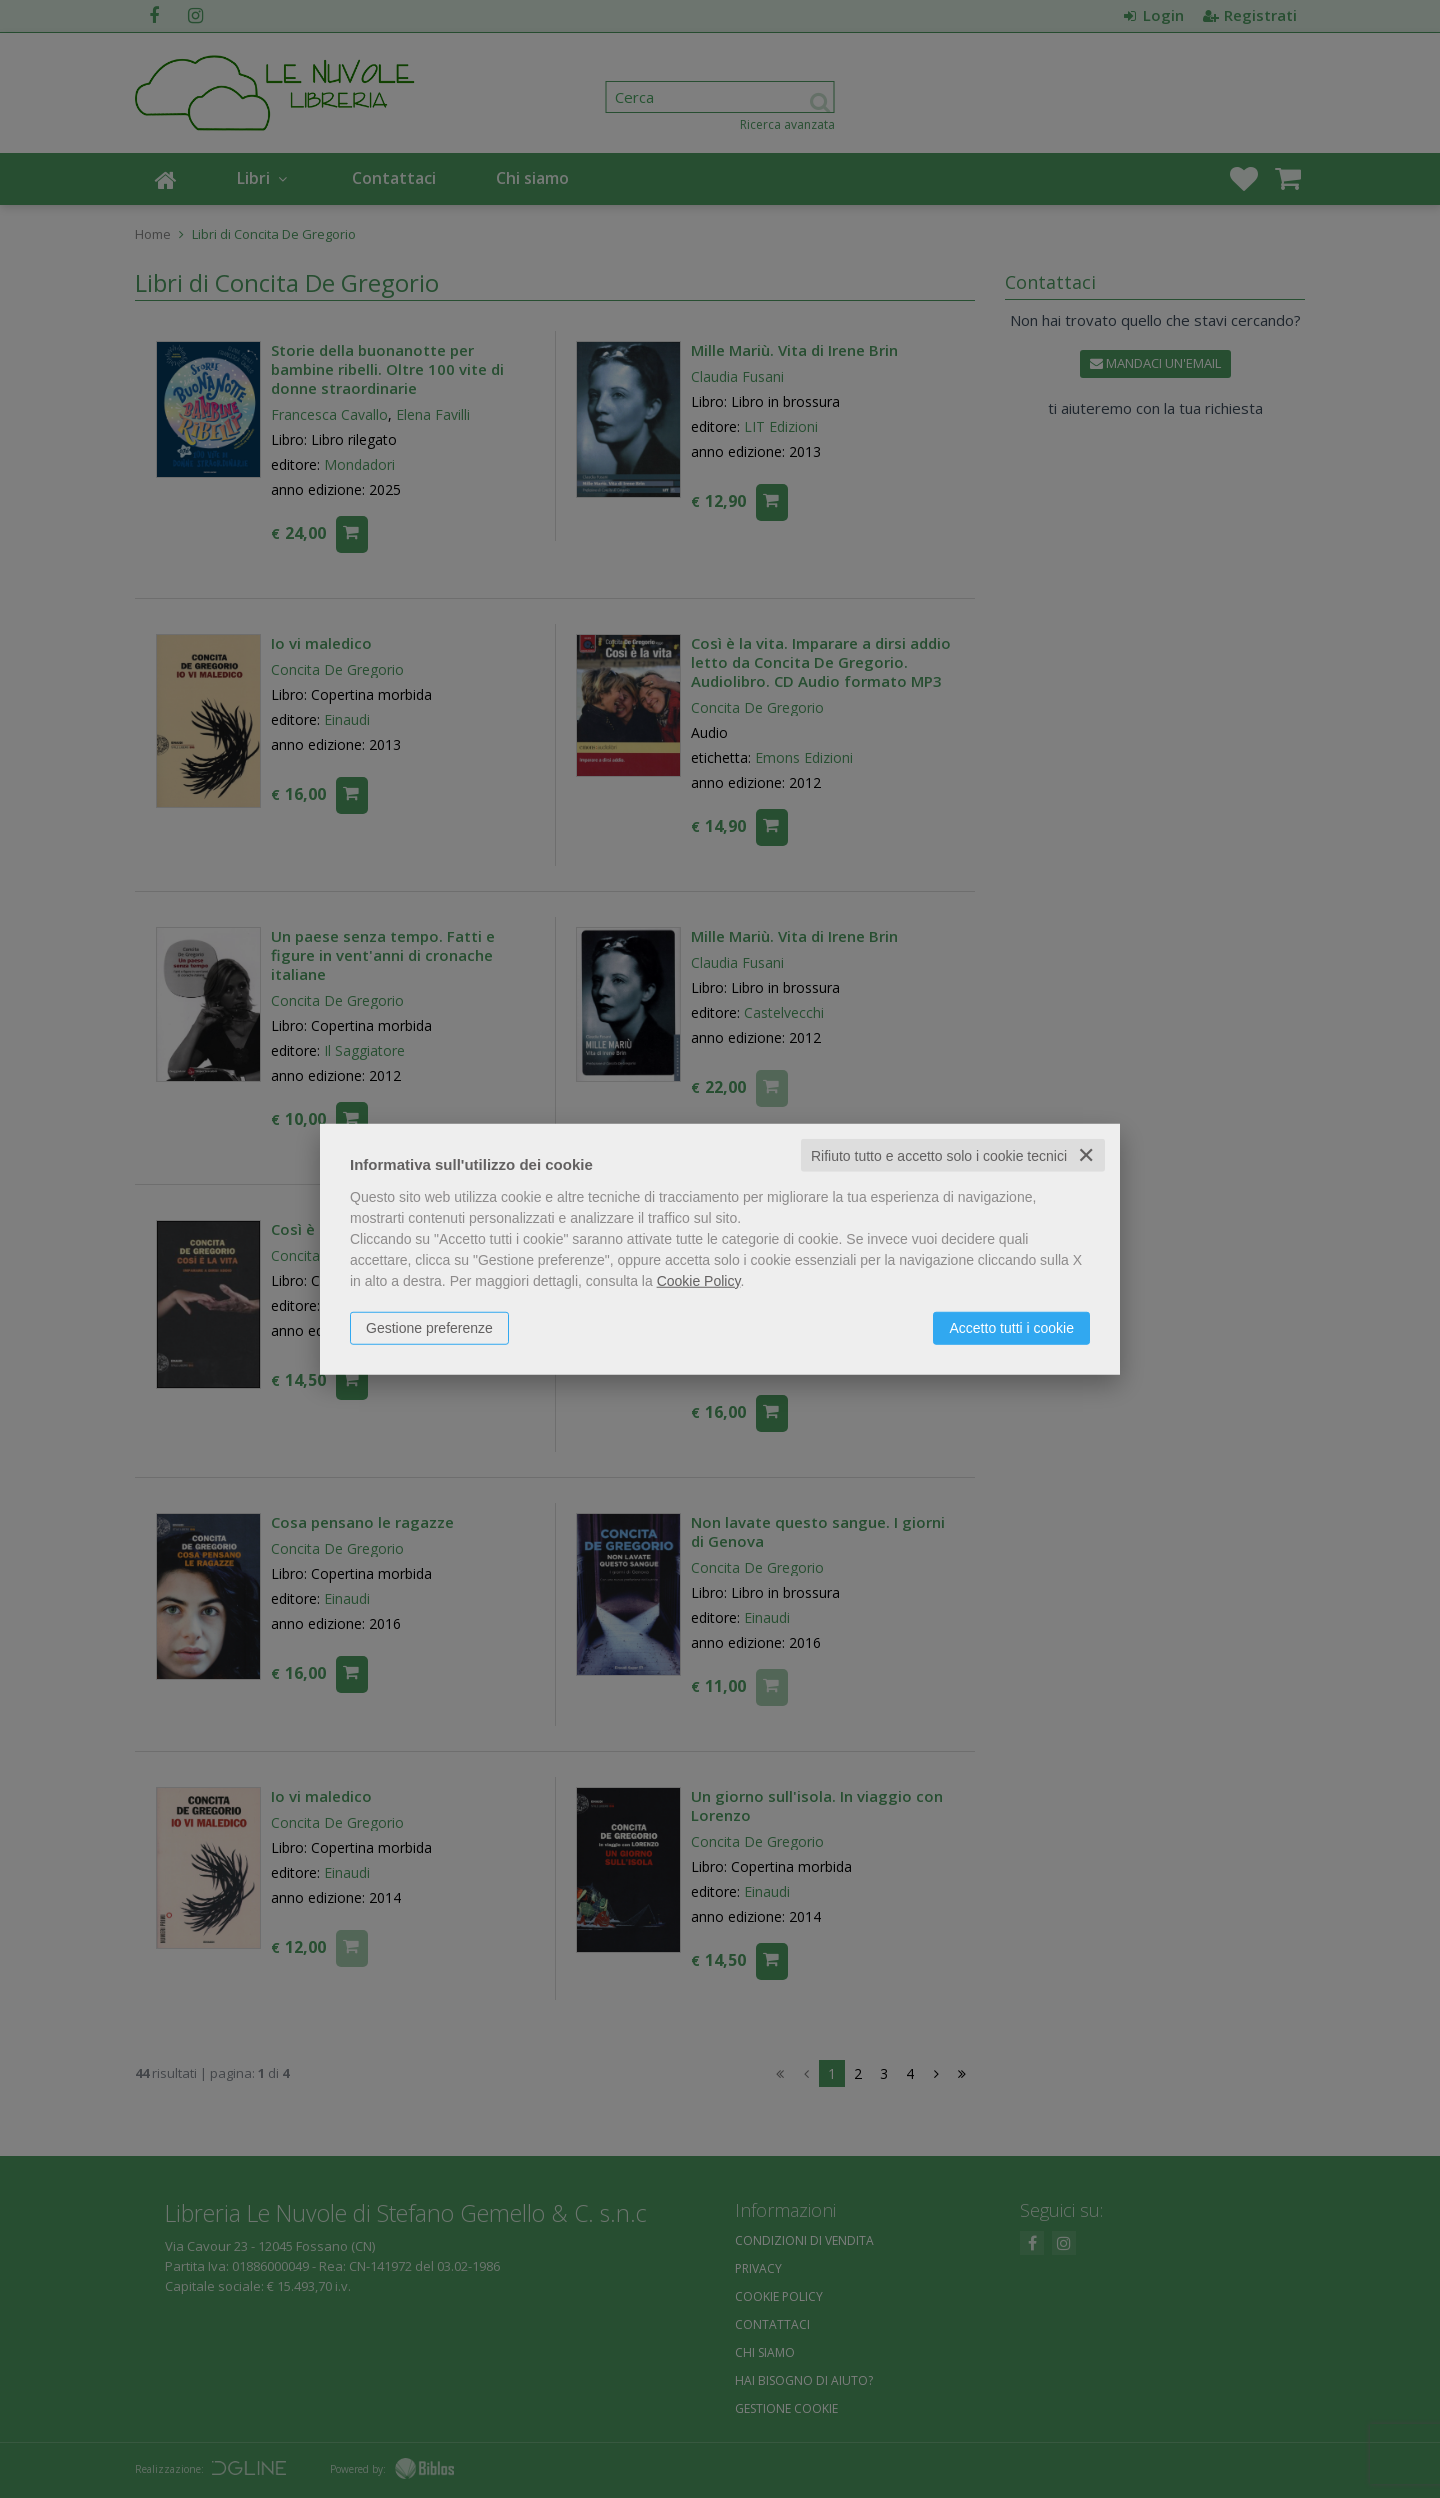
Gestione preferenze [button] (429, 1327)
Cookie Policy (699, 1280)
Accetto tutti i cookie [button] (1011, 1327)
